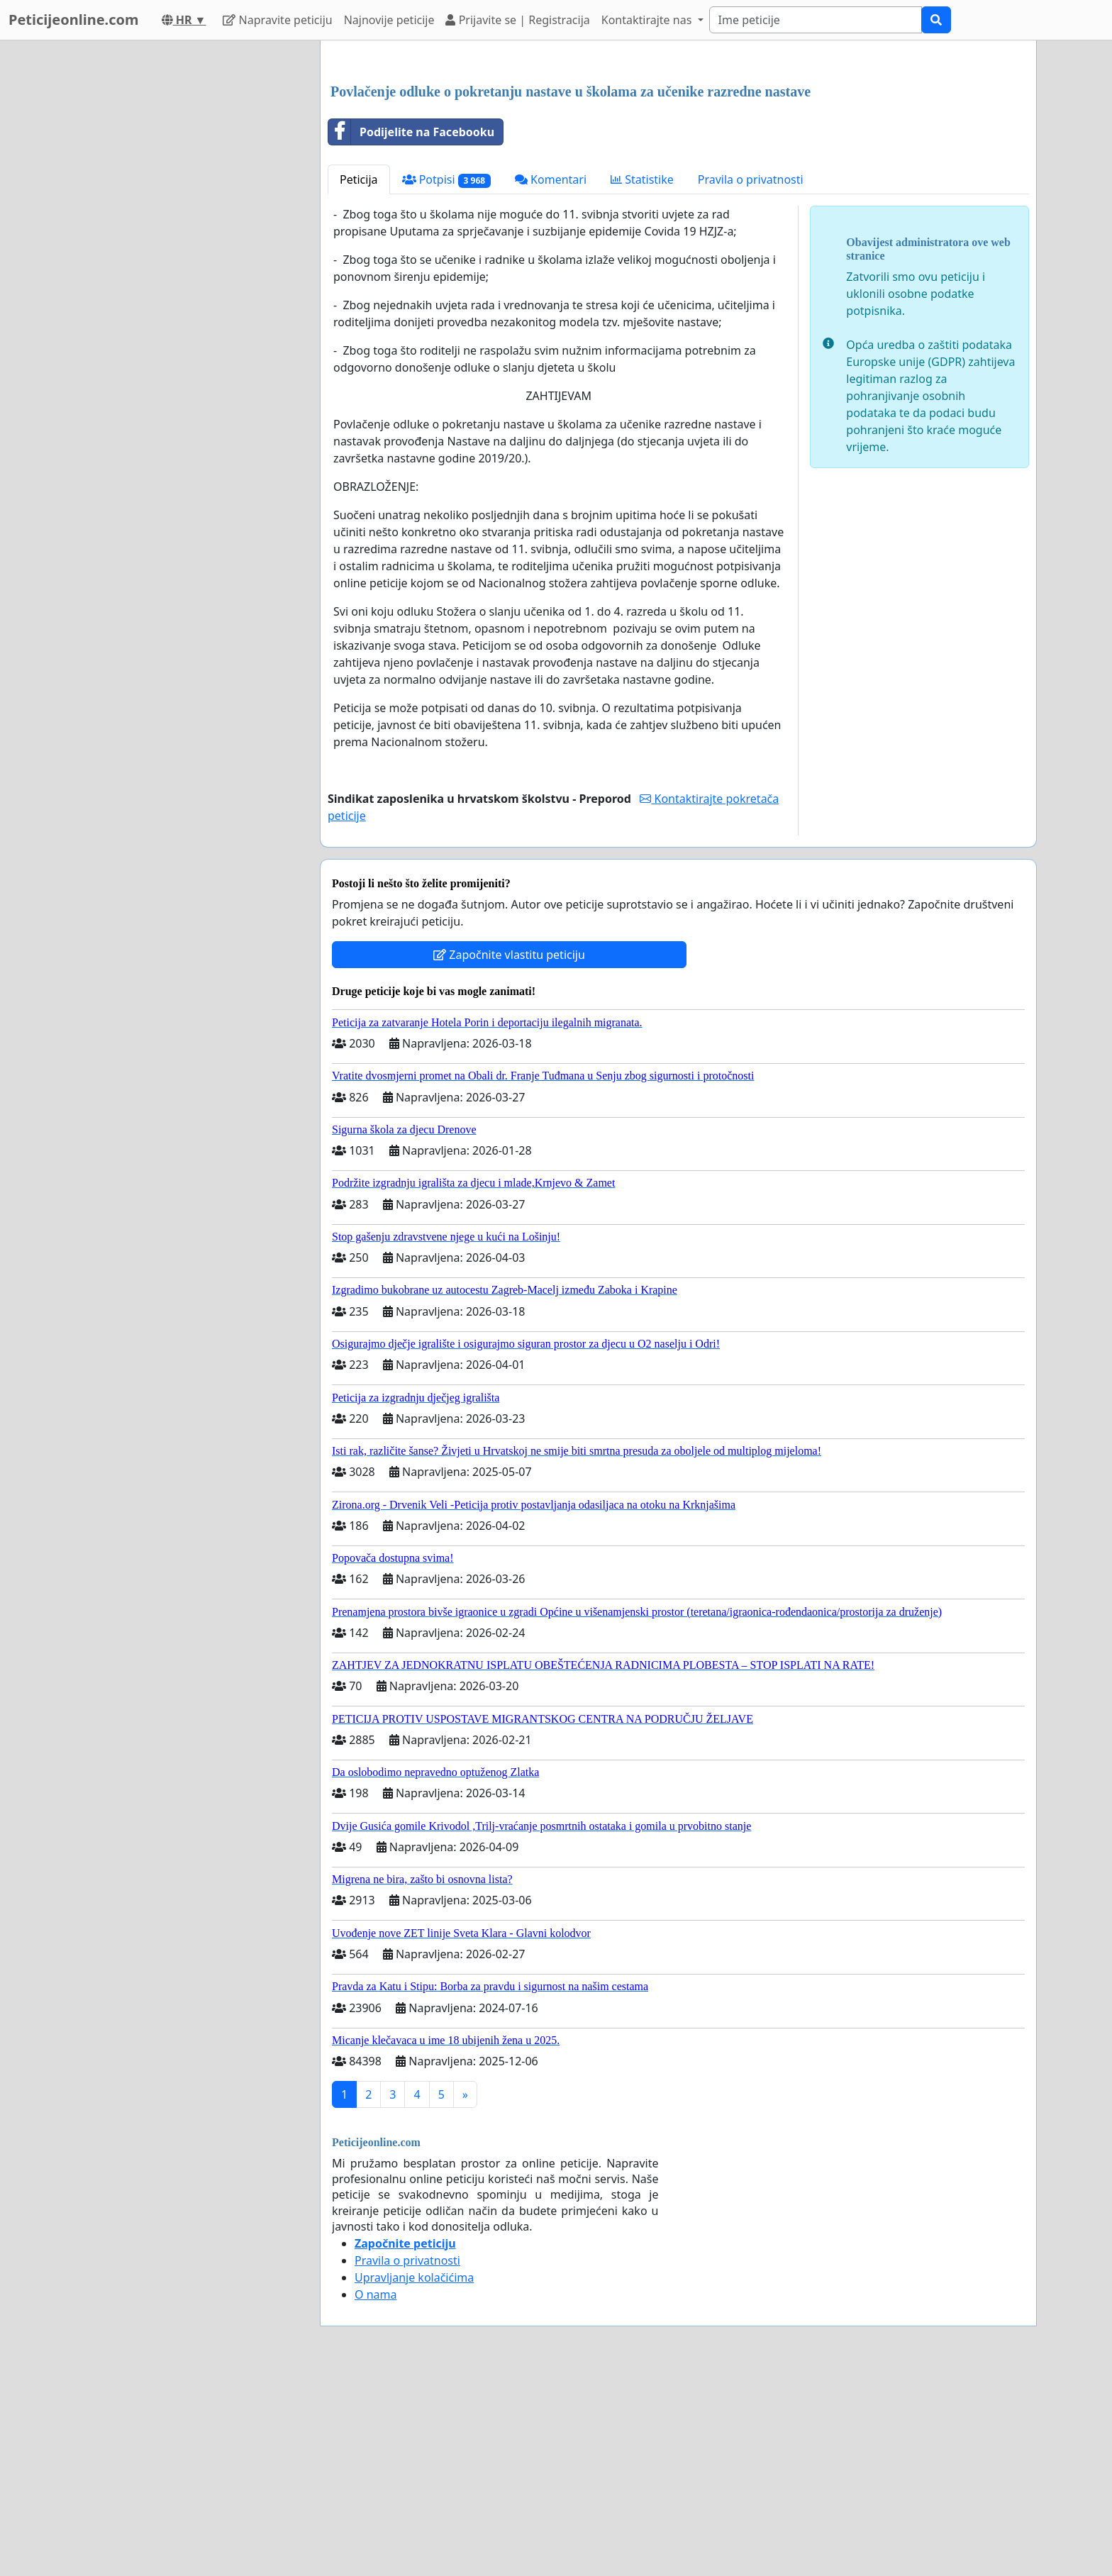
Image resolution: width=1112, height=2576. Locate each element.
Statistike (642, 378)
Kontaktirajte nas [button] (648, 20)
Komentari (550, 378)
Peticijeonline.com (74, 19)
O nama (375, 2493)
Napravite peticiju (277, 20)
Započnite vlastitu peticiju (509, 1153)
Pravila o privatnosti (751, 378)
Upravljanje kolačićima (414, 2476)
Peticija (359, 378)
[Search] (815, 19)
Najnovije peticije (389, 20)
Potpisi (446, 378)
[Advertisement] (678, 162)
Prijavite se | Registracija (517, 20)
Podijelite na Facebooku (411, 330)
